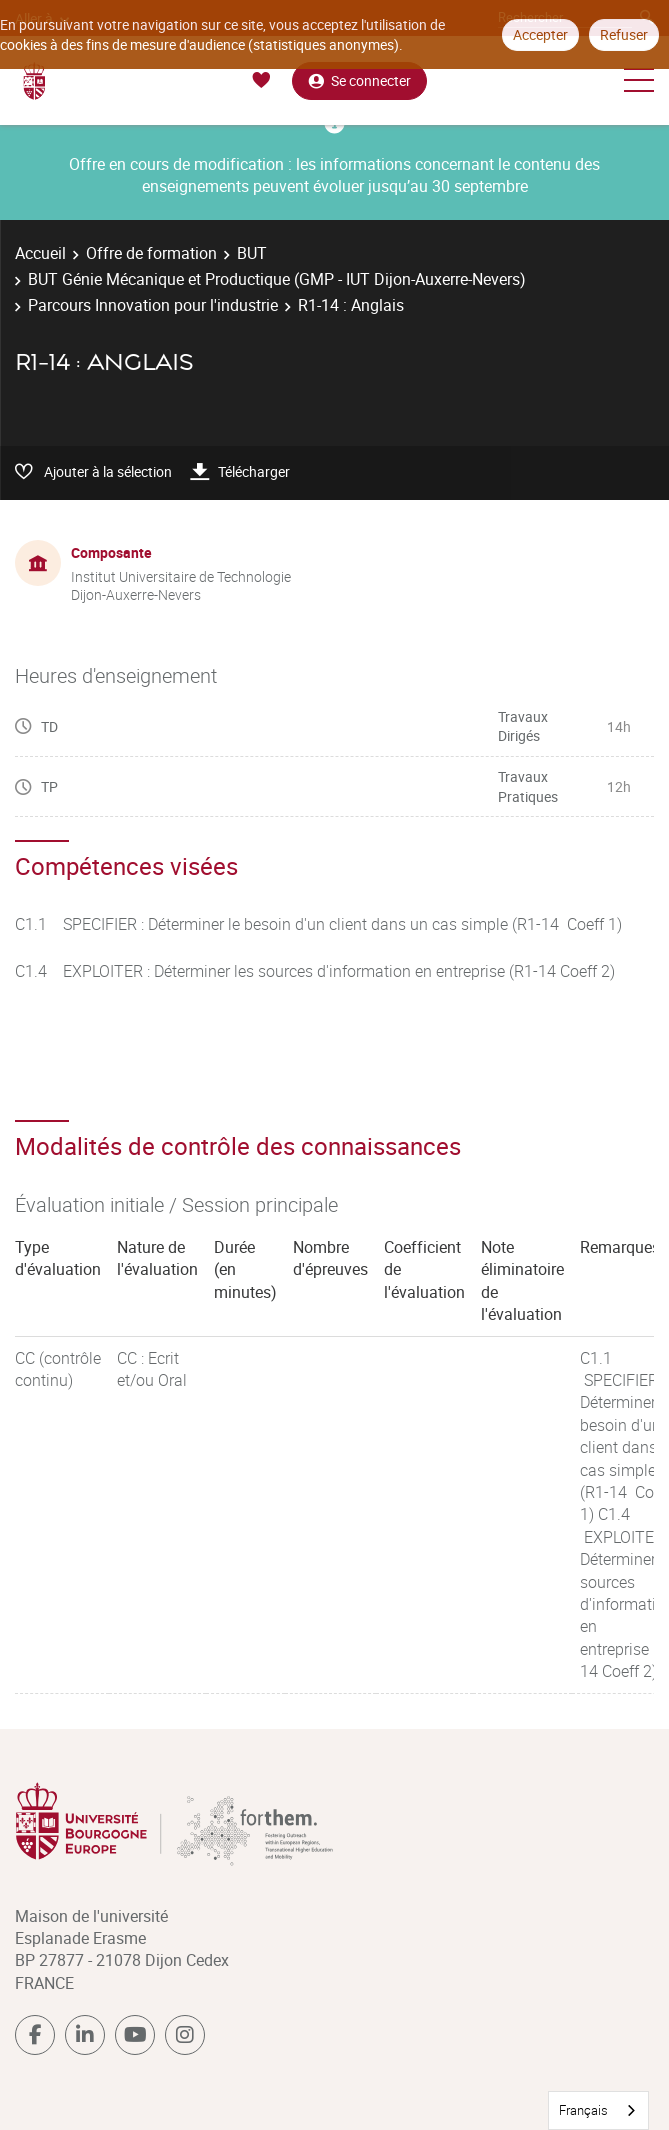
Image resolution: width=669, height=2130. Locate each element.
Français (583, 2110)
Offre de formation (151, 253)
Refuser (624, 34)
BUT (252, 253)
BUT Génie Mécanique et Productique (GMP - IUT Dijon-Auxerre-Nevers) (277, 279)
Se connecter (359, 80)
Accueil (40, 253)
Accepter (540, 34)
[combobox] (598, 2110)
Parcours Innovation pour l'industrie (153, 305)
